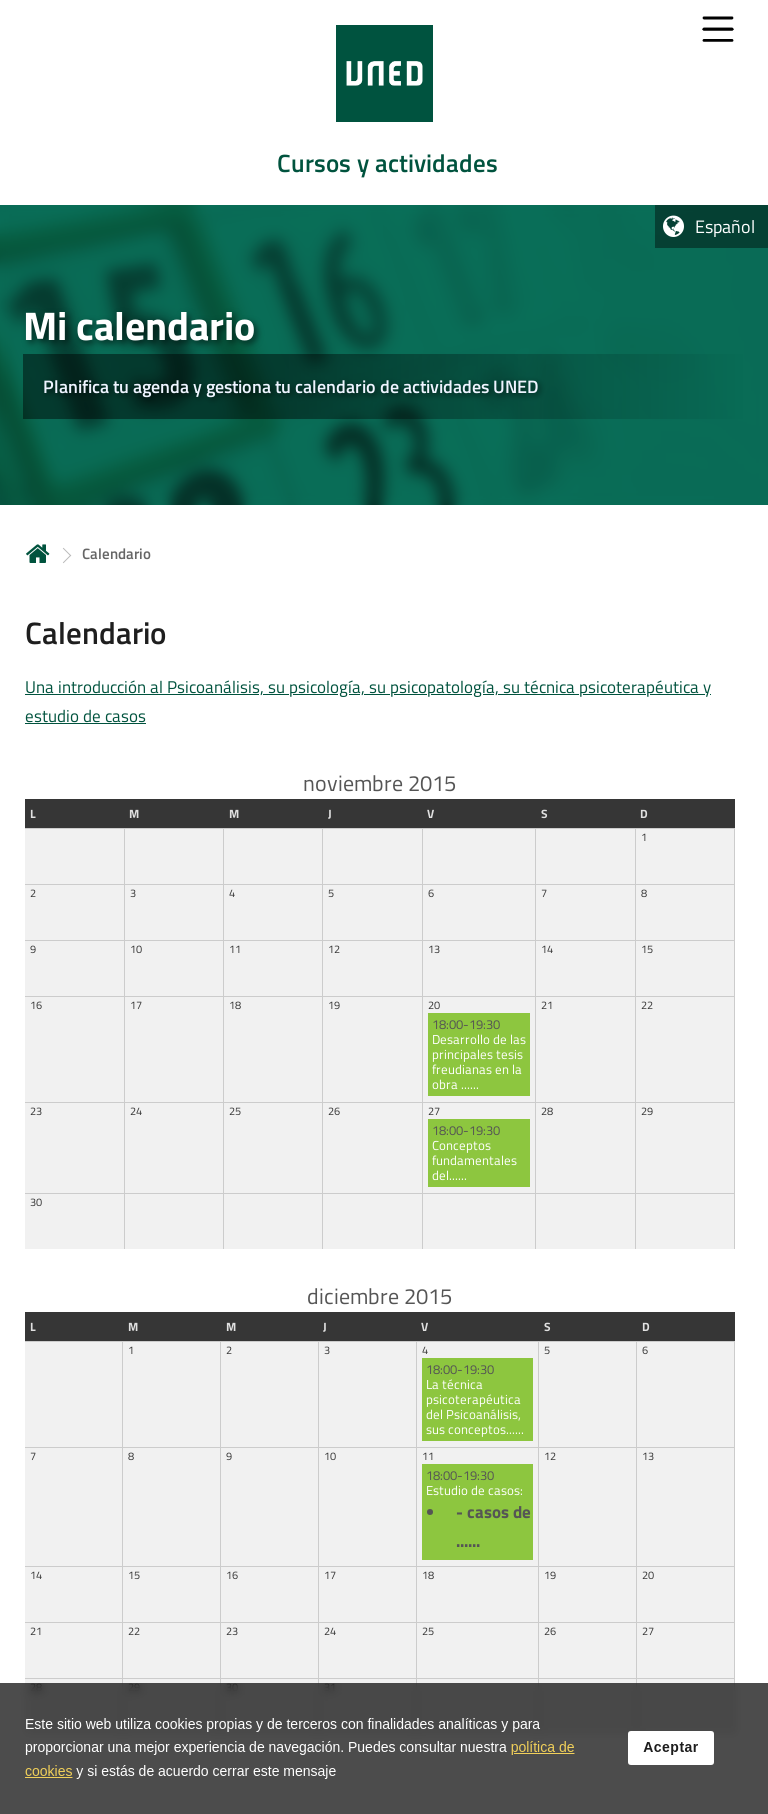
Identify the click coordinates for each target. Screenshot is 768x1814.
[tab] (384, 102)
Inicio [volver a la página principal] (38, 553)
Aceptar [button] (671, 1749)
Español (725, 226)
